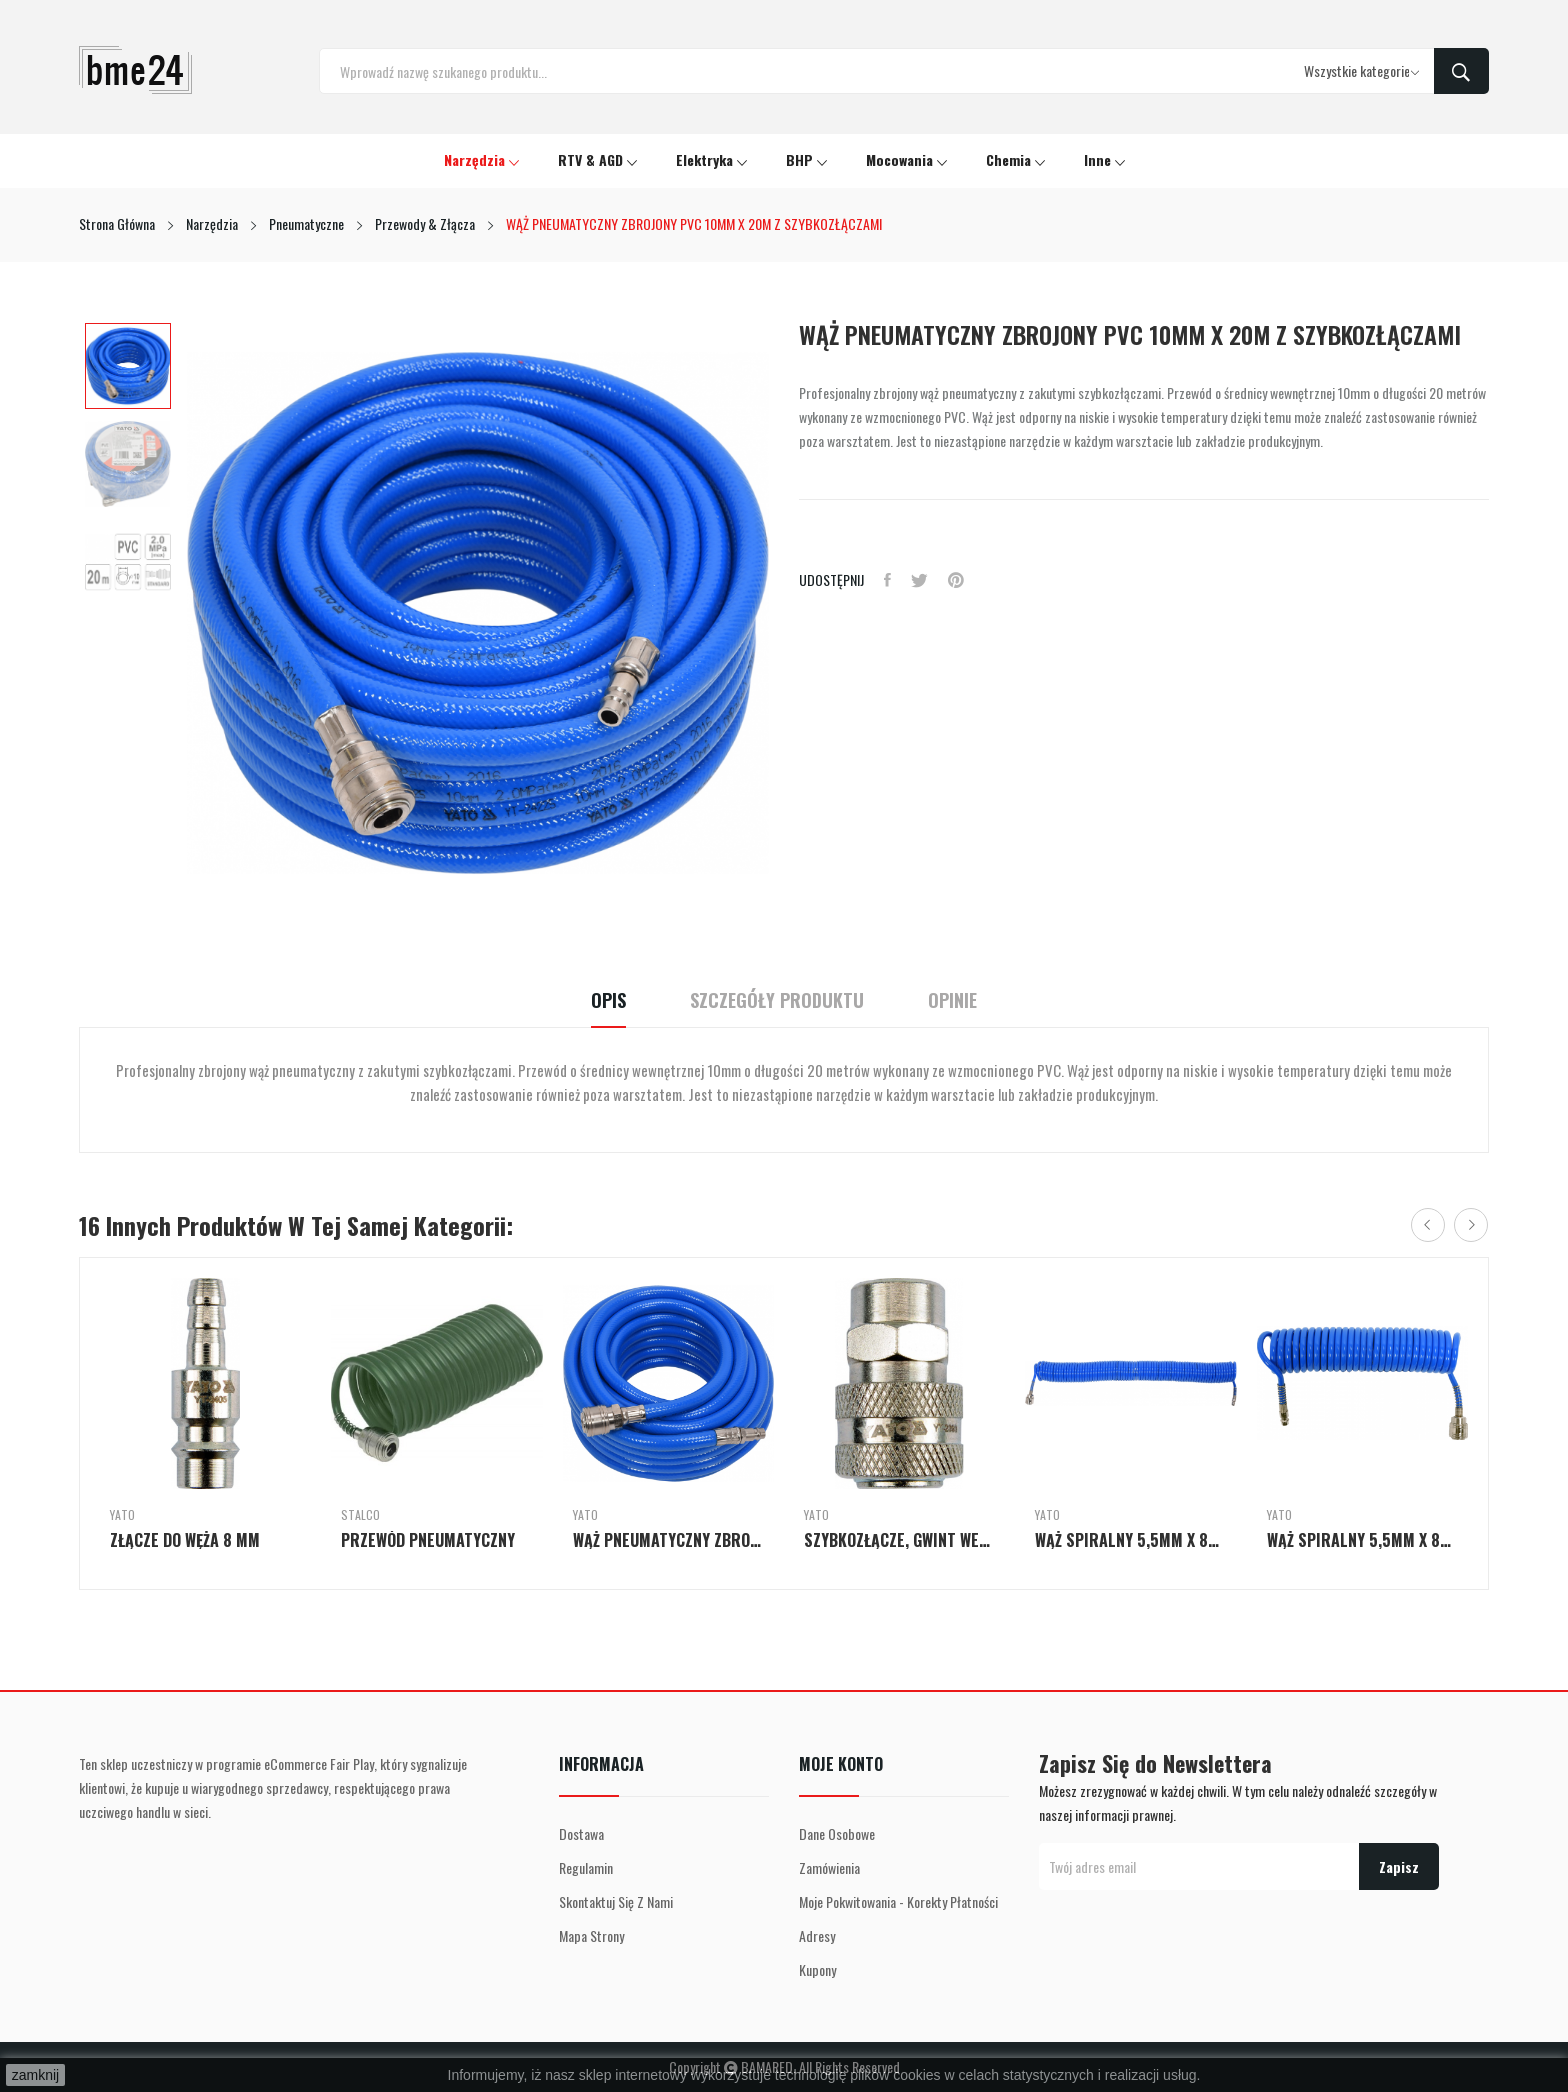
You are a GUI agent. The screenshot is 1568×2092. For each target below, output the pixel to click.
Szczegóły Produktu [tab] (777, 1000)
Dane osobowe (837, 1833)
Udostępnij (887, 580)
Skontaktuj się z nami (616, 1901)
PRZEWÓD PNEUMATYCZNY (428, 1540)
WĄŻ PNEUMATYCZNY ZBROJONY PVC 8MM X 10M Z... (668, 1540)
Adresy (817, 1935)
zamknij (35, 2075)
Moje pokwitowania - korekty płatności (898, 1901)
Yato (122, 1515)
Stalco (360, 1515)
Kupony (817, 1969)
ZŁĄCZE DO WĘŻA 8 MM (185, 1540)
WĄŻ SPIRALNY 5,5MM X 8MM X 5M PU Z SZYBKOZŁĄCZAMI (1362, 1540)
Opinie (952, 1000)
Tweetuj (919, 580)
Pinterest (956, 580)
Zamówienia (829, 1867)
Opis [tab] (608, 1000)
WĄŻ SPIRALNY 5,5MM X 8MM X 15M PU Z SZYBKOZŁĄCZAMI (1130, 1540)
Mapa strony (591, 1935)
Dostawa (581, 1833)
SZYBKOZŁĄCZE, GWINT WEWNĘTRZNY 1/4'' (899, 1540)
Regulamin (586, 1867)
